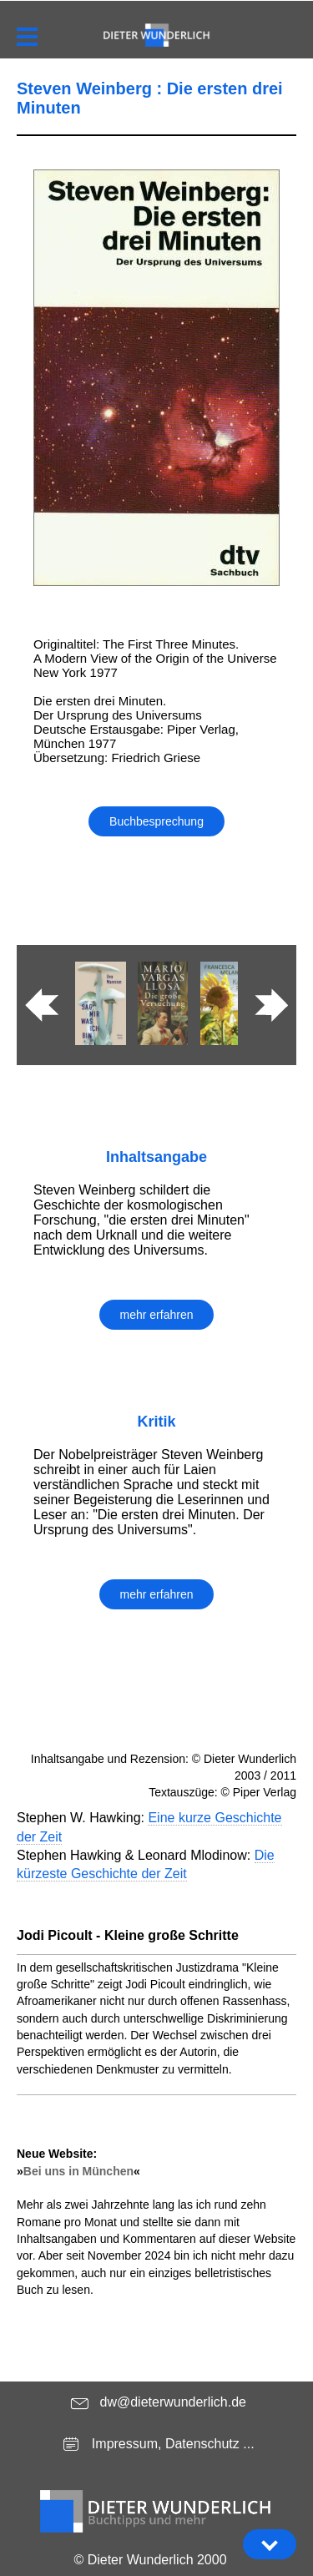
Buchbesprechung (156, 821)
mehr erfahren (157, 1314)
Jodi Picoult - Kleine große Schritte (128, 1935)
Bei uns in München (78, 2171)
